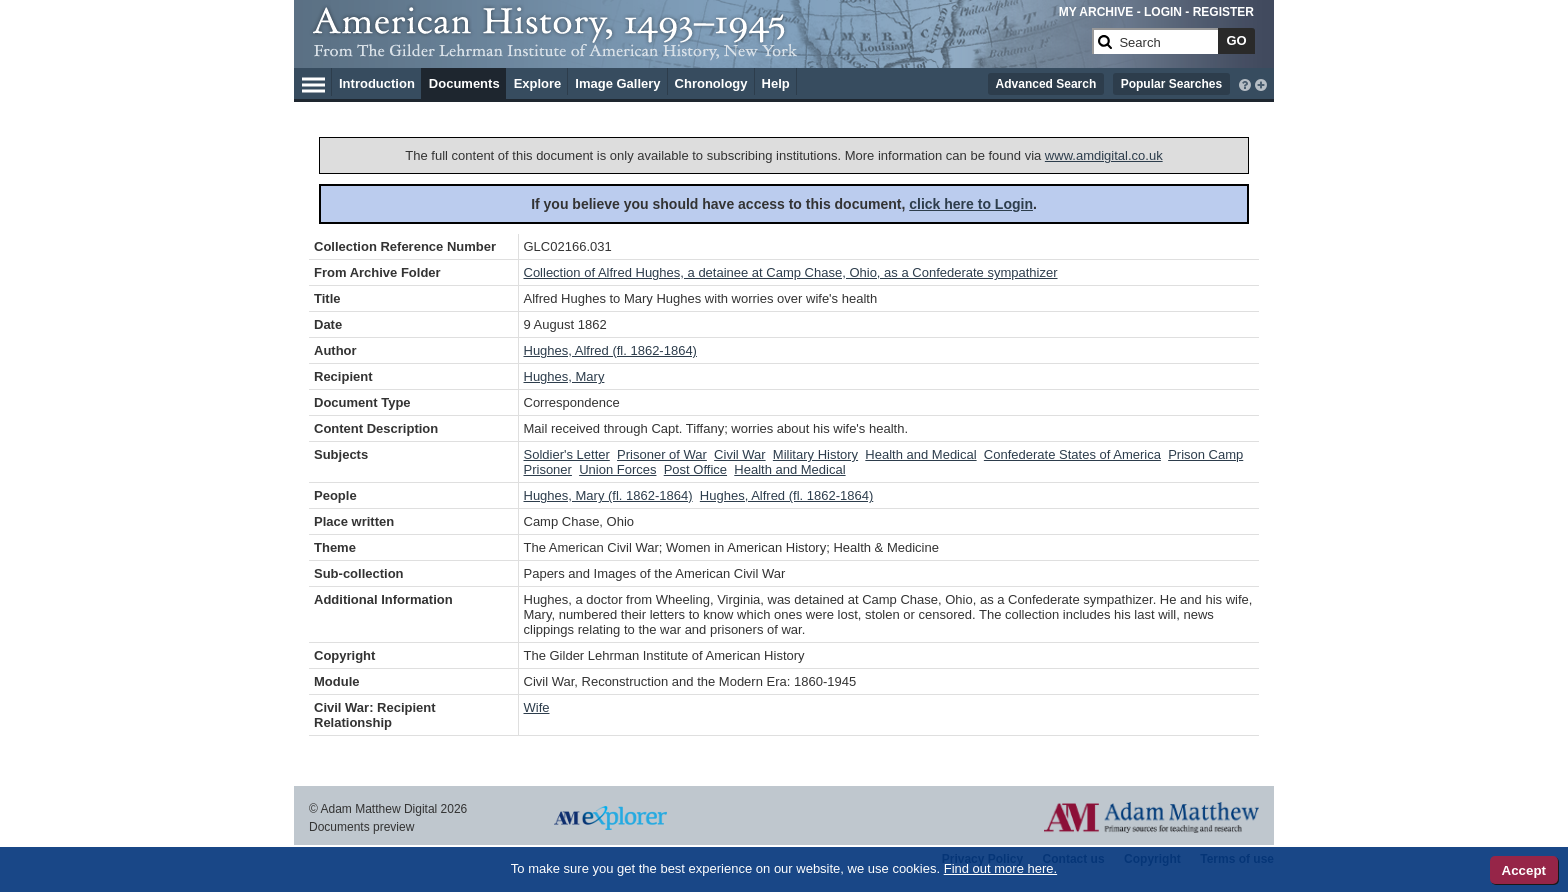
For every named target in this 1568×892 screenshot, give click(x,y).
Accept (1524, 870)
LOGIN (1163, 12)
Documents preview (361, 827)
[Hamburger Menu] (313, 82)
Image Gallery (617, 83)
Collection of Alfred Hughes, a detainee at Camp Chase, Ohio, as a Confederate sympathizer (791, 272)
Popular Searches (1171, 84)
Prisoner (548, 469)
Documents (464, 83)
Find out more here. (1000, 868)
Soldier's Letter (567, 454)
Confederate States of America (1072, 454)
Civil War (740, 454)
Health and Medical (920, 454)
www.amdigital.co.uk (1104, 155)
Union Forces (617, 469)
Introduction (377, 83)
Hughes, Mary (564, 376)
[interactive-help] (1245, 83)
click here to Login (971, 204)
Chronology (711, 83)
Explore (538, 83)
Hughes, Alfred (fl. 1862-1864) (610, 350)
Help (776, 83)
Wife (537, 707)
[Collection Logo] (698, 49)
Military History (815, 454)
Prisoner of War (662, 454)
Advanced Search (1046, 84)
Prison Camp (1205, 454)
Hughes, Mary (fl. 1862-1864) (608, 495)
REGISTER (1223, 12)
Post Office (695, 469)
